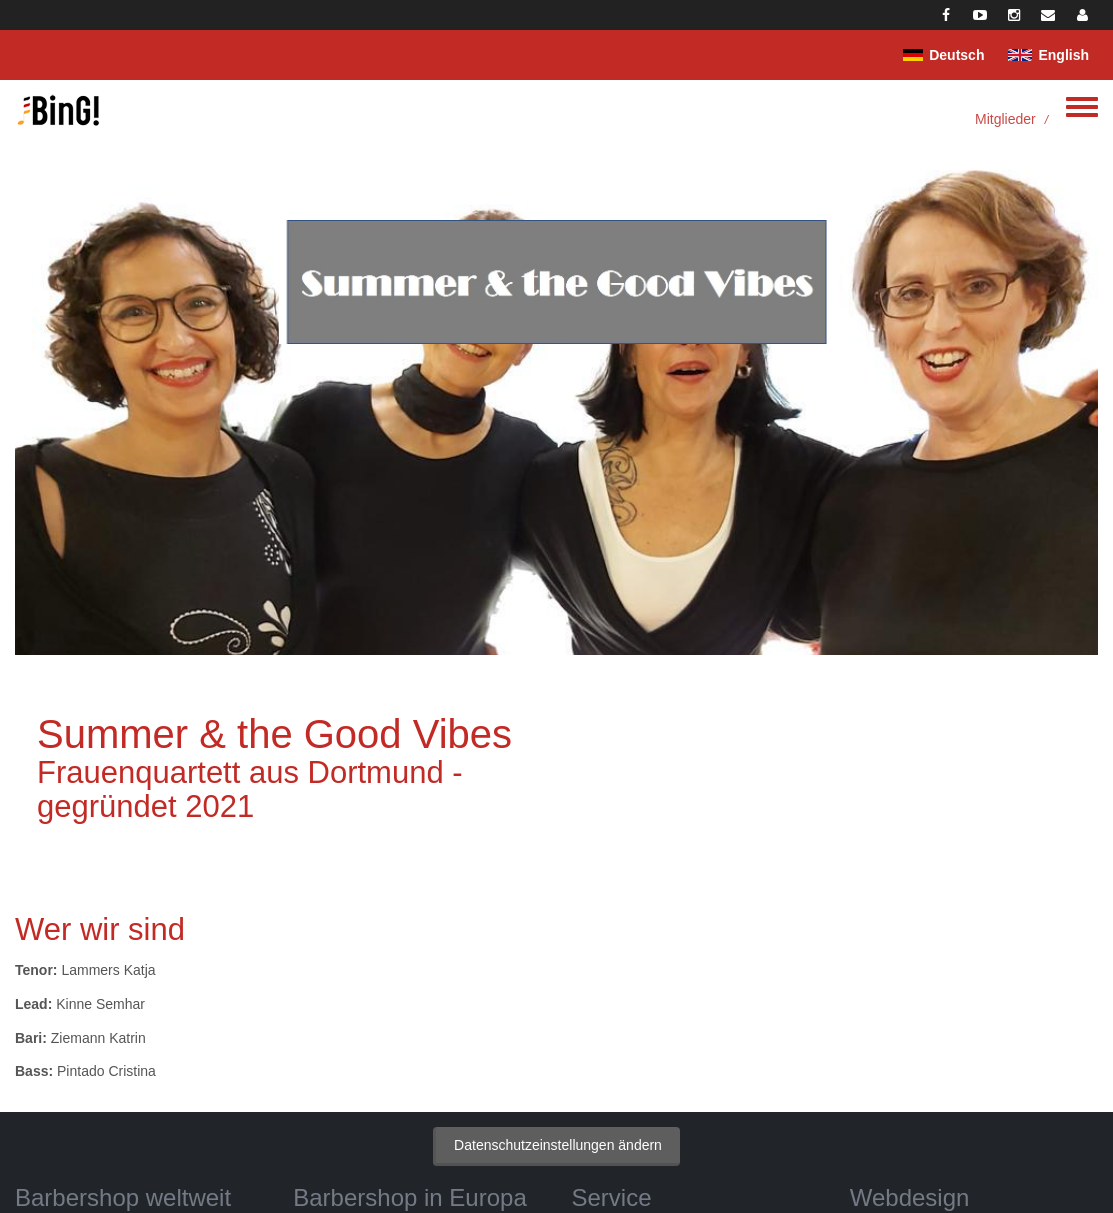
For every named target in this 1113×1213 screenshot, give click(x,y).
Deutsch (956, 55)
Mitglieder (1005, 119)
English (1063, 55)
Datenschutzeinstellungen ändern (558, 1145)
